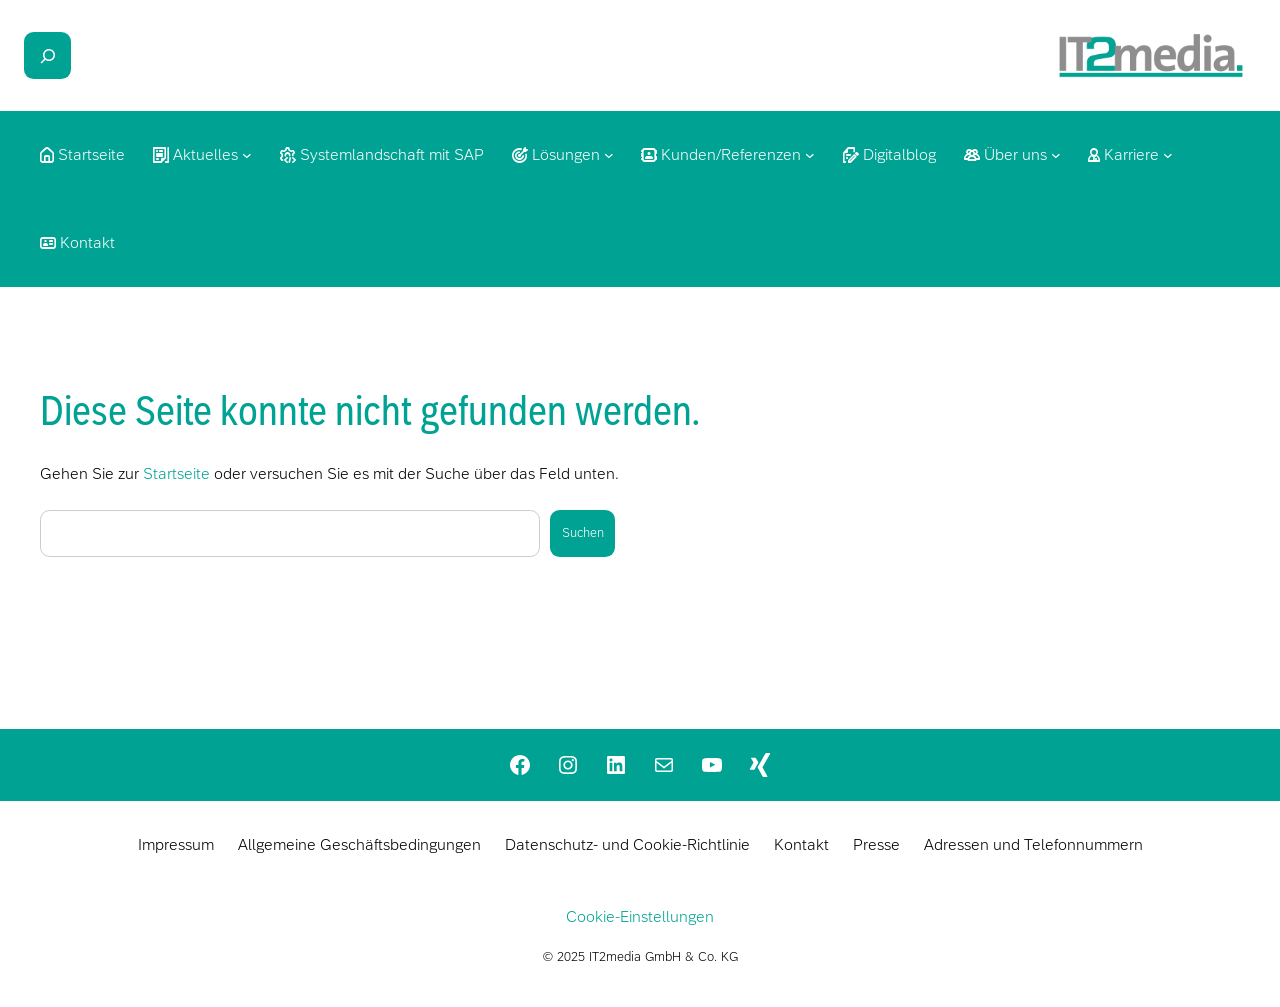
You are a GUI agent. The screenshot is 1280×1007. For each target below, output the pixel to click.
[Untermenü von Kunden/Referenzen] (810, 155)
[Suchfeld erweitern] (47, 55)
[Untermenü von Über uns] (1056, 155)
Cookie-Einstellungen (640, 916)
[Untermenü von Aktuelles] (247, 155)
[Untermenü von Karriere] (1168, 155)
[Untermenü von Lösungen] (609, 155)
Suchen (583, 532)
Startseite (176, 473)
